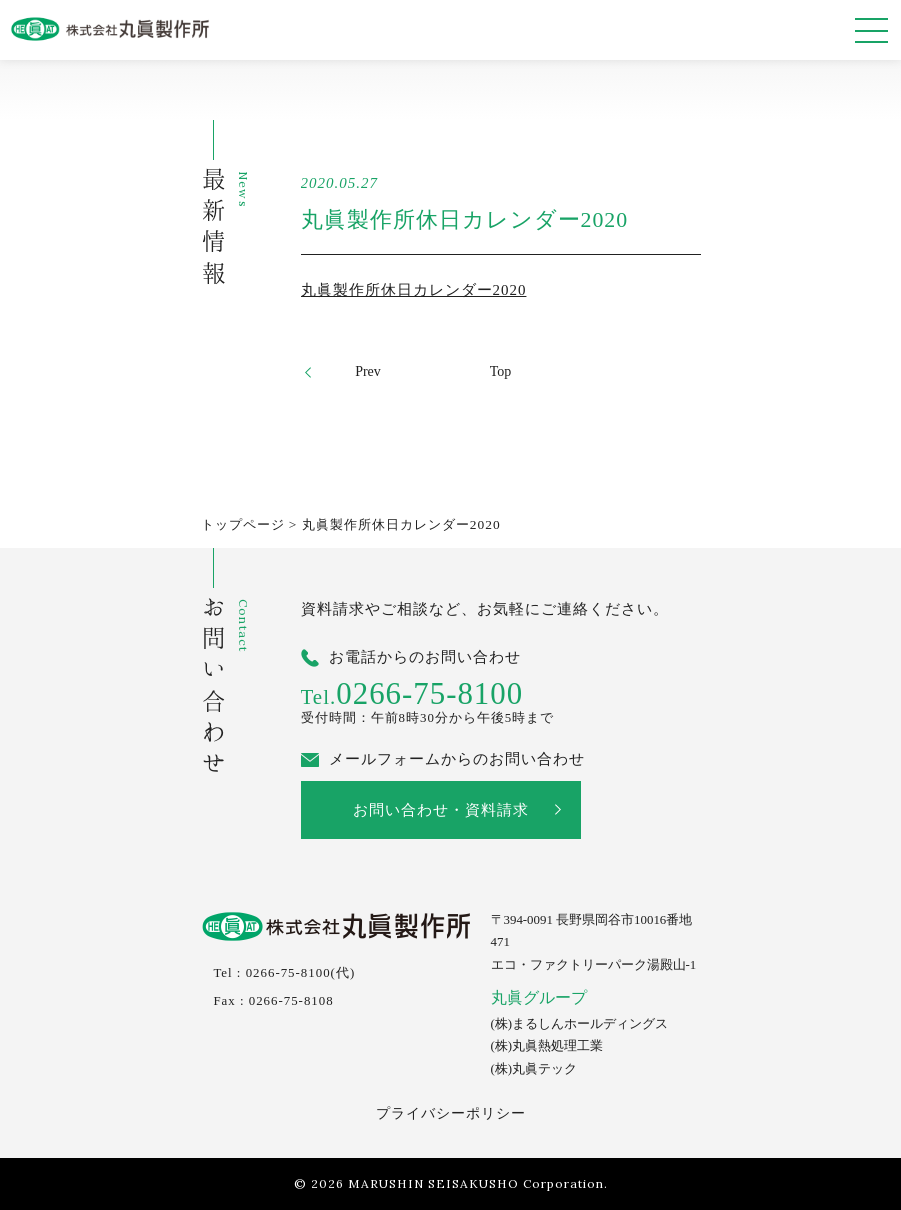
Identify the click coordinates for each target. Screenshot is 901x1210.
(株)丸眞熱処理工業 (547, 1046)
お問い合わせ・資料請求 (441, 810)
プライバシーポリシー (451, 1113)
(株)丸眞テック (534, 1069)
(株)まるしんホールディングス (580, 1024)
